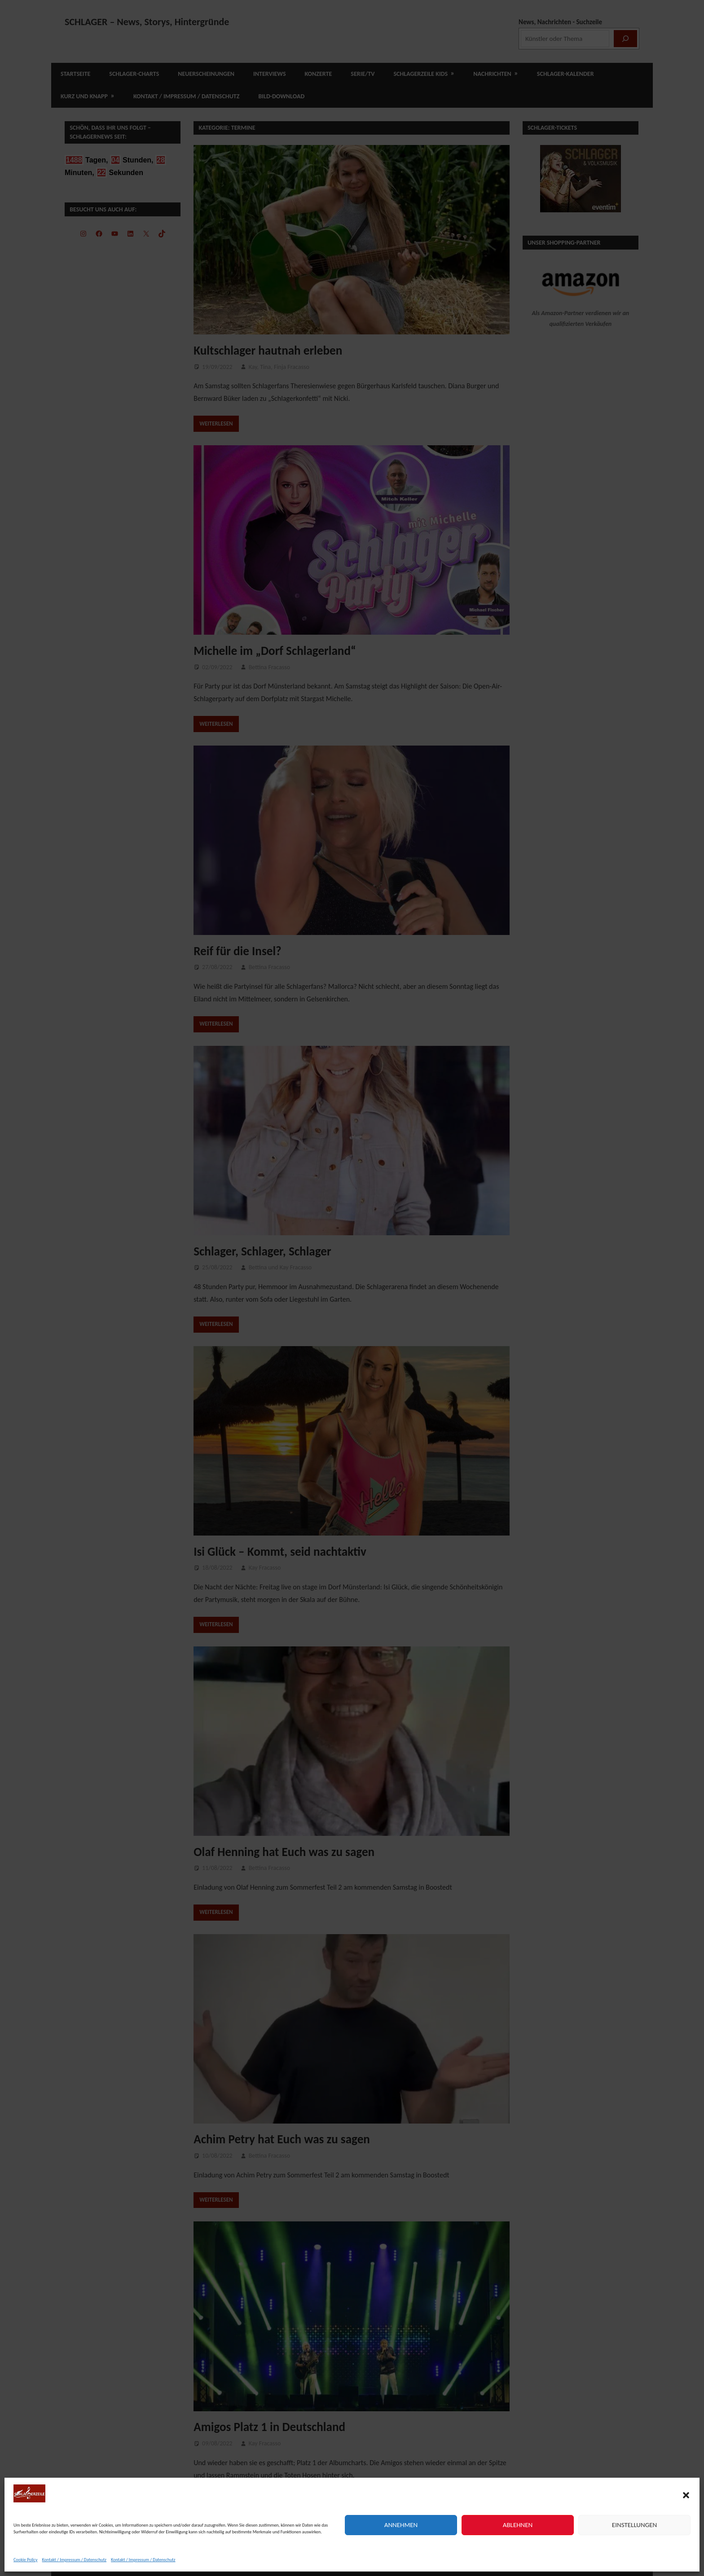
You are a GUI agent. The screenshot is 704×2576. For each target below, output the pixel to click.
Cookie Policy (25, 2560)
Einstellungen (634, 2525)
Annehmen (401, 2525)
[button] (686, 2495)
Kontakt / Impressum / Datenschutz (74, 2560)
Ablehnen (518, 2525)
